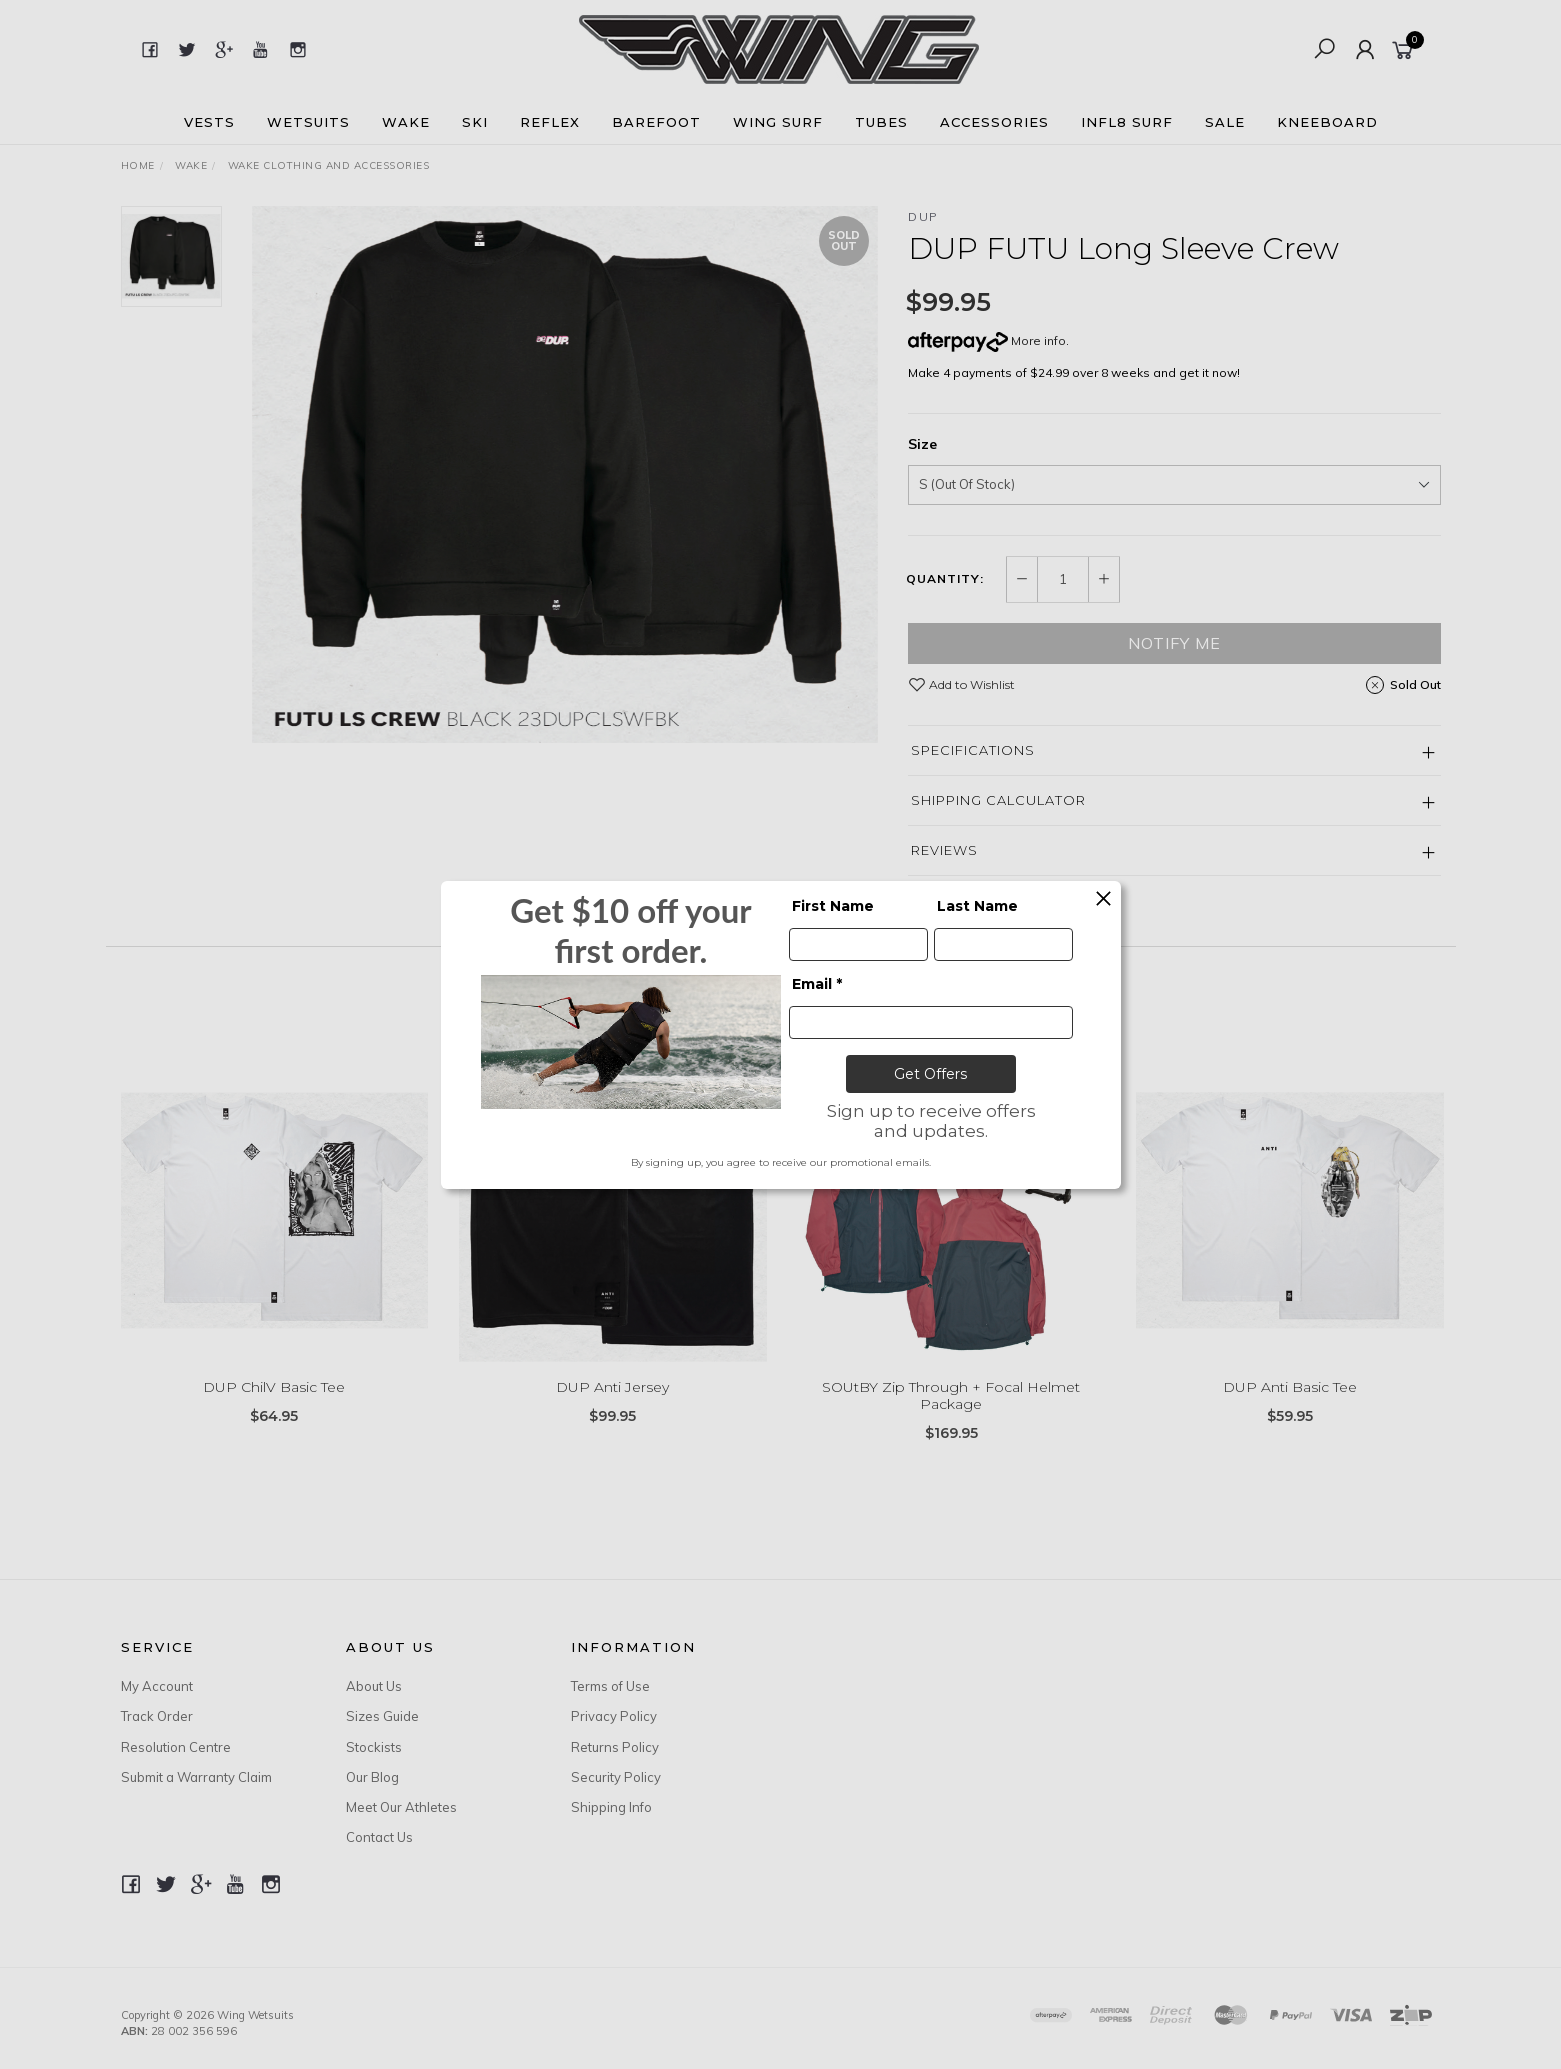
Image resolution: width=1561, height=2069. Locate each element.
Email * (817, 984)
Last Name (977, 906)
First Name (833, 906)
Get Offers (930, 1074)
